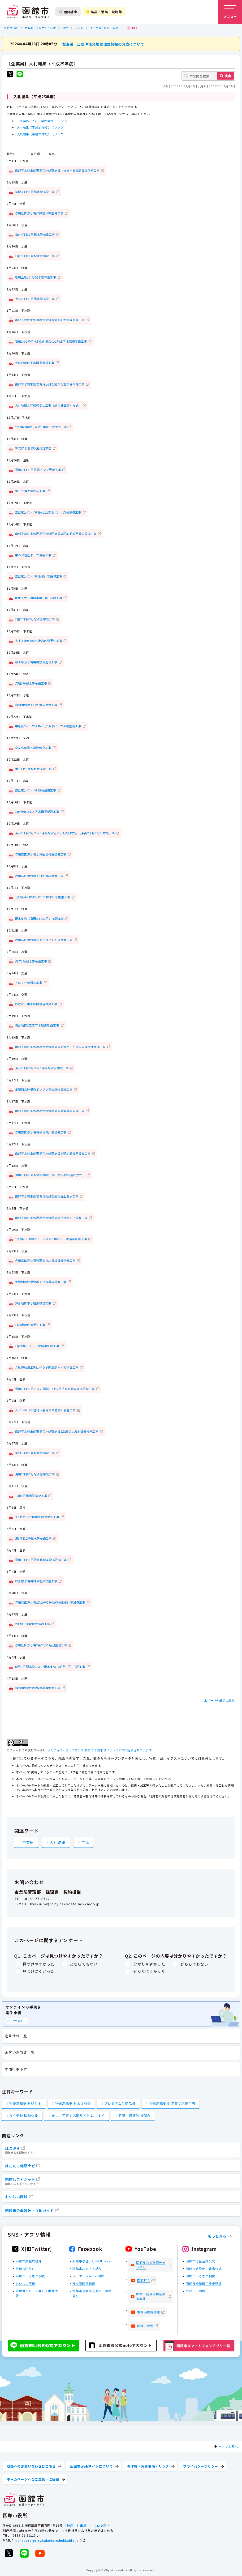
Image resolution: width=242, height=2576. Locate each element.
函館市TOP (11, 28)
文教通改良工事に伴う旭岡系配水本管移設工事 (47, 1367)
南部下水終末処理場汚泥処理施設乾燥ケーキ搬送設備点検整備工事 (60, 1046)
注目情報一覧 (16, 2035)
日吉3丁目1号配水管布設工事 (35, 256)
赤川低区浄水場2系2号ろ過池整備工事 (41, 1645)
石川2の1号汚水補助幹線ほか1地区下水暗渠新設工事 (51, 341)
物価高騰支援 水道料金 (73, 2103)
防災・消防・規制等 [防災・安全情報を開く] (104, 11)
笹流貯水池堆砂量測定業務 (33, 448)
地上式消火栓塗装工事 (30, 491)
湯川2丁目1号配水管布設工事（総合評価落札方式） (50, 1175)
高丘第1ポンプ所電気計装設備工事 (38, 576)
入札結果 (57, 1842)
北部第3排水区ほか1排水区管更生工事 (41, 427)
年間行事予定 (16, 2069)
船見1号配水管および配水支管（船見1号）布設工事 (50, 1666)
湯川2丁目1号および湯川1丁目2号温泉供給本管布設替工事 (55, 1389)
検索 (228, 75)
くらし (79, 28)
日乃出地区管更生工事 (30, 1324)
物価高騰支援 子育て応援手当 (172, 2103)
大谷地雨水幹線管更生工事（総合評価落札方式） (48, 405)
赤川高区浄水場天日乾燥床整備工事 (39, 875)
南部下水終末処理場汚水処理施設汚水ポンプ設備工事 (51, 1217)
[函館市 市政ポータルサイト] (28, 12)
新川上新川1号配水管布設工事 (35, 277)
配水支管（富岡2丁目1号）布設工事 (39, 918)
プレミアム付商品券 (119, 2103)
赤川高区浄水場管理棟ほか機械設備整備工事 (45, 1260)
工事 (85, 1842)
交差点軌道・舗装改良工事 (33, 747)
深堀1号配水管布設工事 (31, 683)
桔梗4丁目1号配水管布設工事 (35, 192)
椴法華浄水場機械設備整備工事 (36, 662)
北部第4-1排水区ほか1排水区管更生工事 (42, 897)
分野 (65, 28)
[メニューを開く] (230, 12)
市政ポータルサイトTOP (40, 28)
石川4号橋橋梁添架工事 (31, 1495)
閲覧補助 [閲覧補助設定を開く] (68, 11)
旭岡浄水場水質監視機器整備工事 (37, 1688)
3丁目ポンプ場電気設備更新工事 (37, 1517)
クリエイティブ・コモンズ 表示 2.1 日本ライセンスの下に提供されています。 (101, 1750)
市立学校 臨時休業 (23, 2115)
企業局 (28, 1842)
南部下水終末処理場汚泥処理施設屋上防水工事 (47, 1196)
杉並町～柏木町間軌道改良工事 (36, 1004)
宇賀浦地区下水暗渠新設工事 (34, 363)
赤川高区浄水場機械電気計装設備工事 (41, 1132)
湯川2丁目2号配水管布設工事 (35, 1474)
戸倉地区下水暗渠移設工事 (33, 1303)
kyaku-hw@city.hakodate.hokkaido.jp (64, 1903)
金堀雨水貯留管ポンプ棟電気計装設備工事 (44, 1089)
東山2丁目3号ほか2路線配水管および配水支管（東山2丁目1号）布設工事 (65, 833)
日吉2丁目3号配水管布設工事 (35, 619)
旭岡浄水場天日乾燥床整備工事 (36, 705)
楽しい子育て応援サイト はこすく (78, 2115)
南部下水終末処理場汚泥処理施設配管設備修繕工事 (50, 320)
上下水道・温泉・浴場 (104, 28)
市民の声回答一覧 (20, 2052)
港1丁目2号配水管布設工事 (33, 1538)
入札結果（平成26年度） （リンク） (41, 134)
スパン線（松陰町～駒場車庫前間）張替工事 (45, 1410)
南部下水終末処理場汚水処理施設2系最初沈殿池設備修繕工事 (57, 1431)
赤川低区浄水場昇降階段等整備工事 (39, 213)
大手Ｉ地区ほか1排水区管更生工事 (38, 641)
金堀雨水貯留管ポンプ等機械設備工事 (41, 1282)
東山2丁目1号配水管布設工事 (35, 298)
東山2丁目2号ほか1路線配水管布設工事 (42, 1068)
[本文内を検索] (208, 76)
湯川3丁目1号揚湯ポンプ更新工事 (38, 469)
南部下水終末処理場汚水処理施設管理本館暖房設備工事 (53, 1153)
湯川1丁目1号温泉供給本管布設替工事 (41, 1560)
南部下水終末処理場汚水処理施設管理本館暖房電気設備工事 (56, 534)
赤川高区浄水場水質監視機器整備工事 (41, 854)
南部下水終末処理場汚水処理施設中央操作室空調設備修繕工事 (57, 170)
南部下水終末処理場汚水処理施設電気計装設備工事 (50, 1111)
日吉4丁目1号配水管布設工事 (35, 234)
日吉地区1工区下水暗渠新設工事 (37, 1346)
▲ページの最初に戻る (219, 1700)
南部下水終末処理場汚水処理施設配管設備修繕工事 (50, 384)
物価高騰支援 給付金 (25, 2103)
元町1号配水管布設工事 (31, 961)
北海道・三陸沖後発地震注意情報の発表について (103, 43)
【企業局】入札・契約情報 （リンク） (43, 121)
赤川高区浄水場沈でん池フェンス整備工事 (44, 940)
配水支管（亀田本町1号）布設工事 (38, 598)
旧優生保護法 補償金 (134, 2115)
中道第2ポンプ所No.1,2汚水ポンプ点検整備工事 (48, 726)
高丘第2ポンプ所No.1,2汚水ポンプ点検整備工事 (48, 512)
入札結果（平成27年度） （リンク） (41, 127)
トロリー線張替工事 (28, 982)
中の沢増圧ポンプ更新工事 (33, 555)
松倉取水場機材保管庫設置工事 (36, 1581)
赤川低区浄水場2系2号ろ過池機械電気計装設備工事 (50, 1602)
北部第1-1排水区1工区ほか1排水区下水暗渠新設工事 (51, 1239)
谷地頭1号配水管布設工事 (32, 1624)
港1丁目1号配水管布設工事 (33, 769)
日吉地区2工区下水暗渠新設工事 (37, 811)
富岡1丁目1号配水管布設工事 (35, 1453)
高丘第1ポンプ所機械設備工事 (35, 790)
